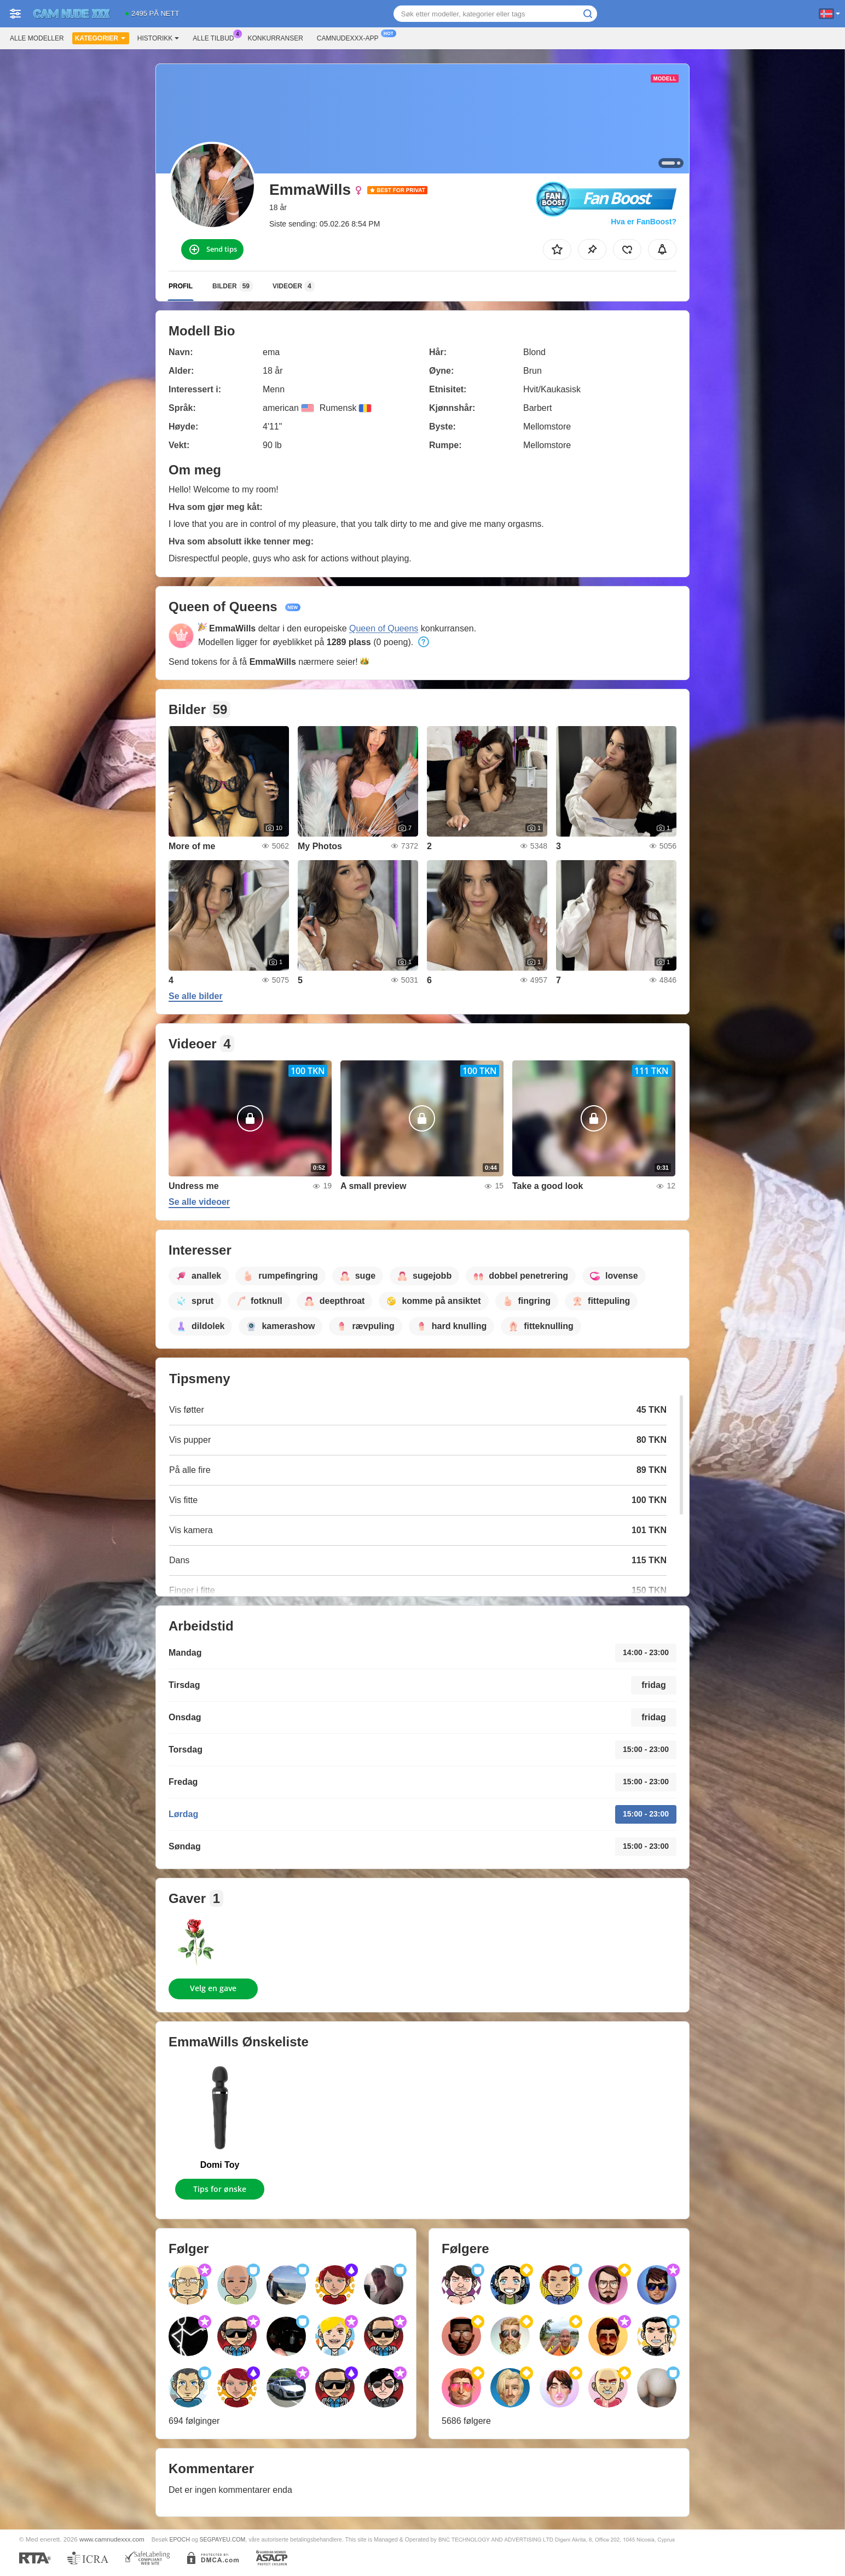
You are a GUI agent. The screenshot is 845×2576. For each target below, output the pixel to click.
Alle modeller (37, 38)
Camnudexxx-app (350, 37)
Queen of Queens (383, 628)
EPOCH (180, 2539)
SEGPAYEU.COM (223, 2539)
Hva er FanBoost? (643, 221)
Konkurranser (275, 38)
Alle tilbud (216, 37)
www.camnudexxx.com (111, 2539)
